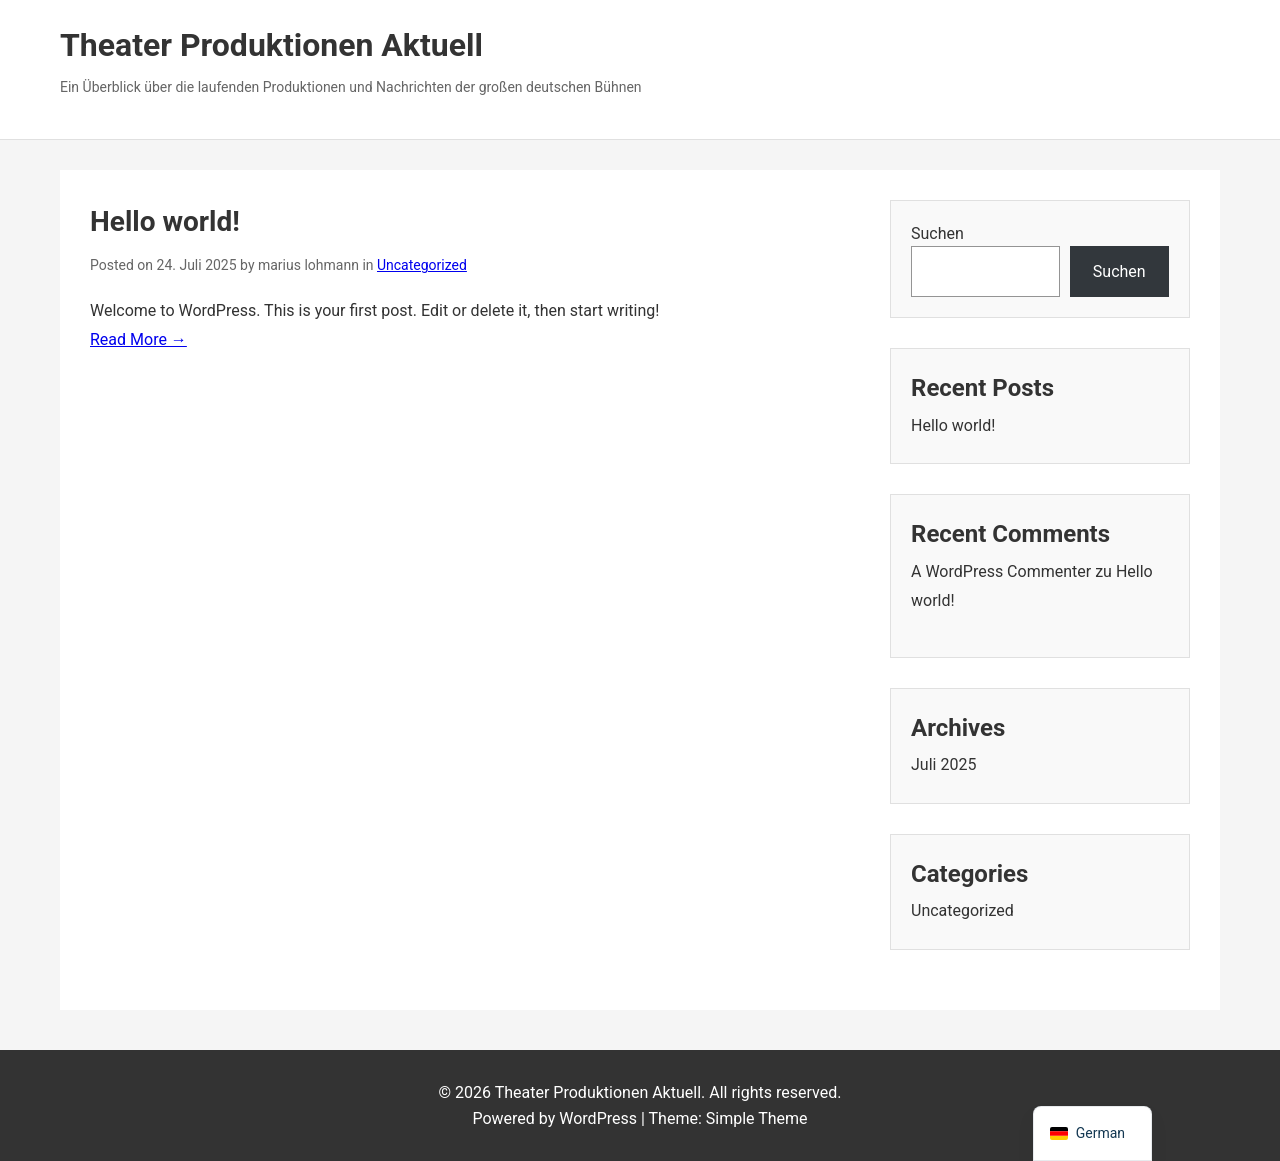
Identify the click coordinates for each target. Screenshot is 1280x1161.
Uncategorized (422, 265)
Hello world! (165, 221)
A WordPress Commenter (1001, 571)
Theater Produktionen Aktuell (271, 45)
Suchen (937, 233)
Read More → (138, 339)
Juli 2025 (943, 764)
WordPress (598, 1118)
